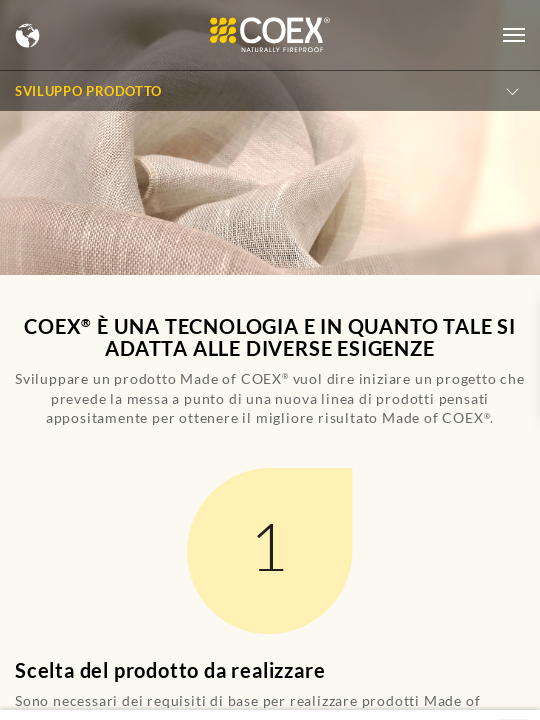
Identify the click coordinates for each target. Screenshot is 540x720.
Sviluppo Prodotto (88, 91)
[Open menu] (514, 35)
